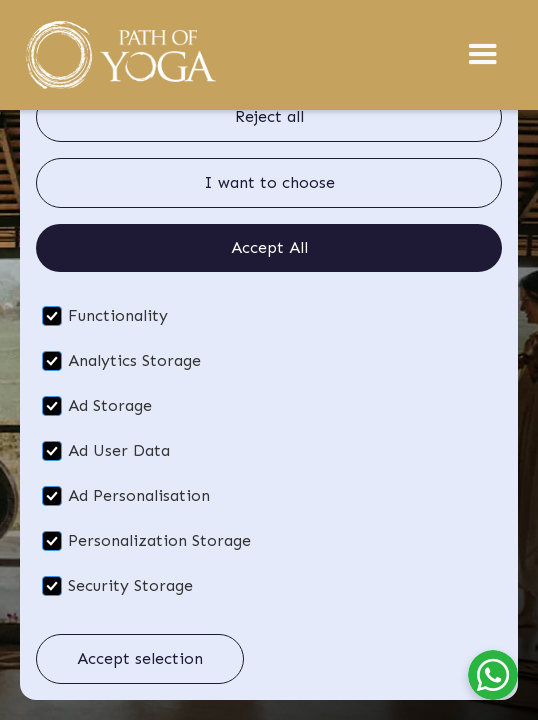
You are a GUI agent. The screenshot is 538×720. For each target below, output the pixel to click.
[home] (119, 55)
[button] (483, 55)
